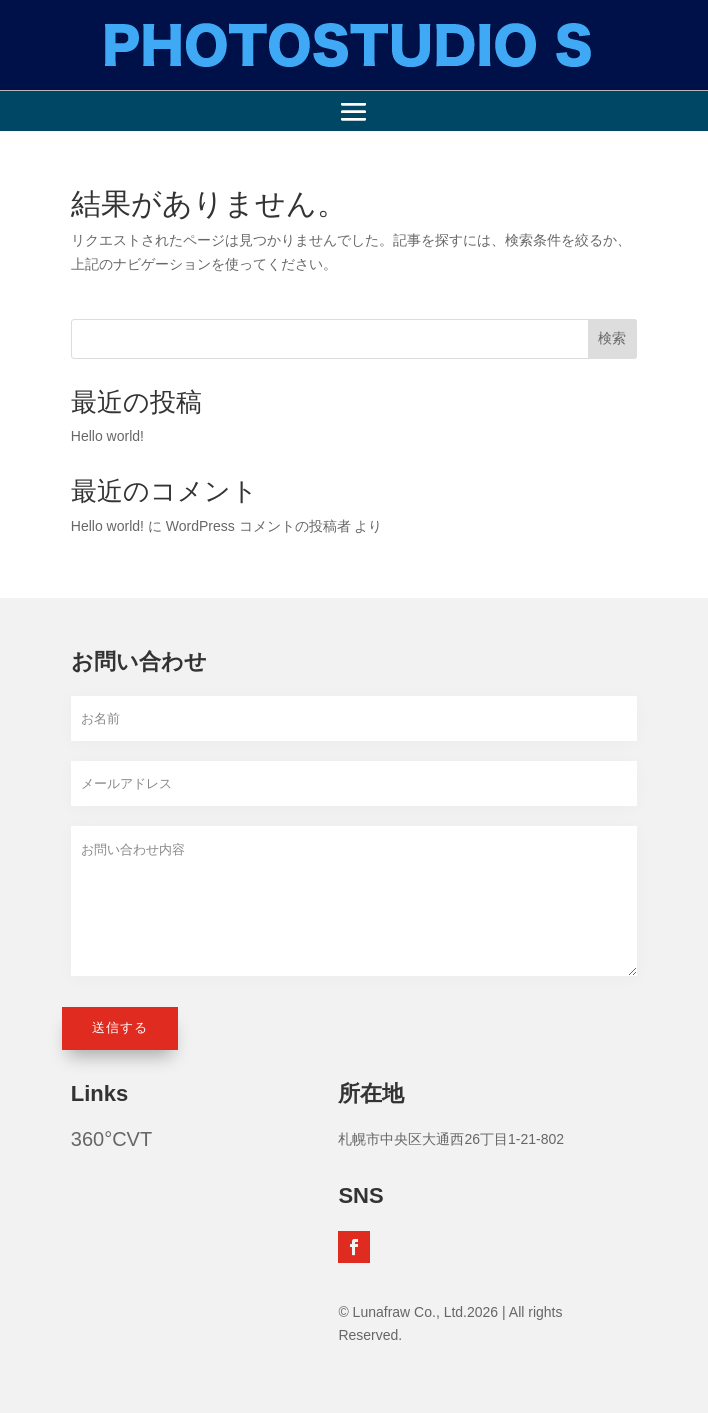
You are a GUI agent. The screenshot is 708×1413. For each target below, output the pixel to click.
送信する (120, 1027)
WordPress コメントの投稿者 (258, 526)
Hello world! (107, 436)
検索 (612, 338)
